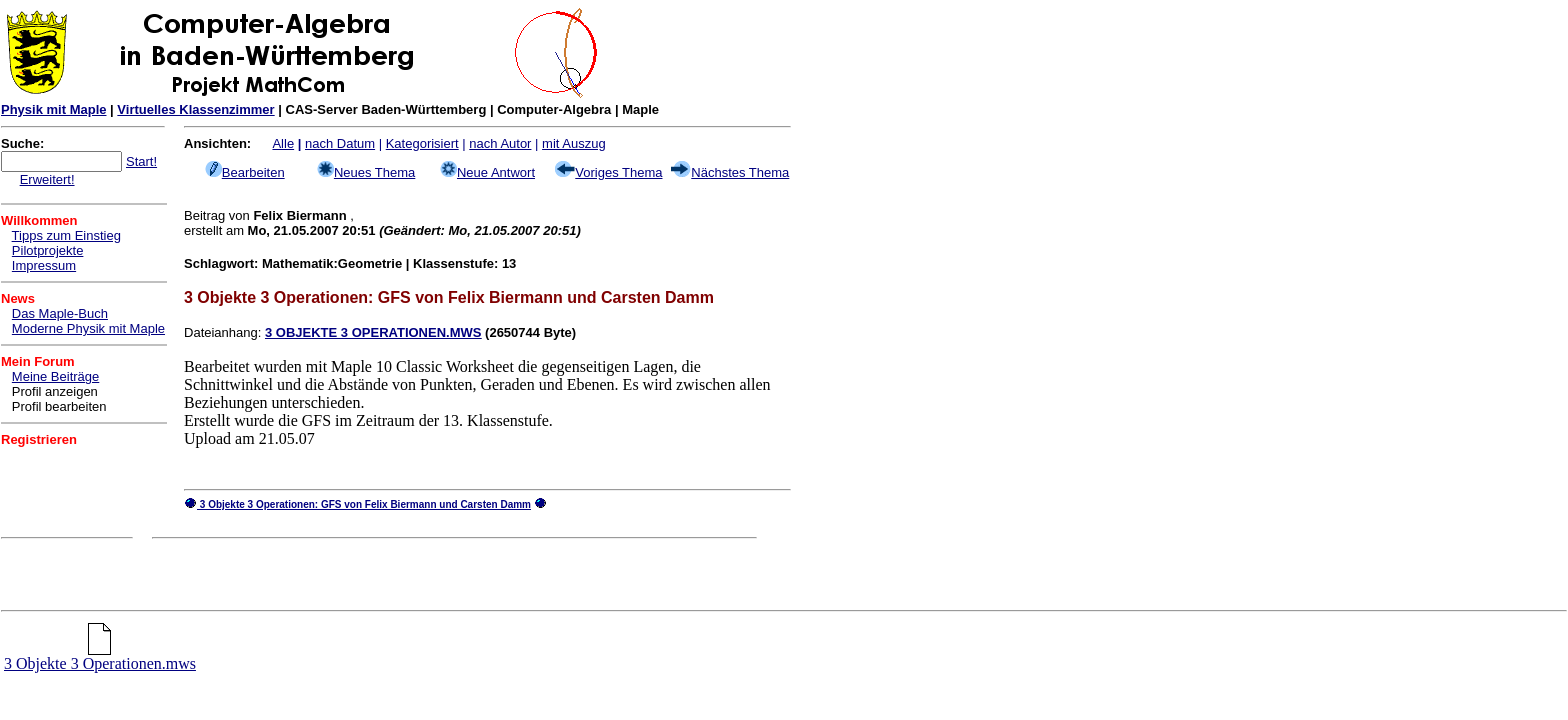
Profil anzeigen (55, 391)
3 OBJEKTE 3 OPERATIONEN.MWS (373, 332)
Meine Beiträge (55, 376)
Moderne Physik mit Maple (88, 328)
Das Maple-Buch (60, 313)
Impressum (44, 265)
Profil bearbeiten (59, 406)
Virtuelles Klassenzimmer (195, 109)
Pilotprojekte (48, 250)
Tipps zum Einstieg (66, 235)
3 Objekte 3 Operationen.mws (100, 656)
